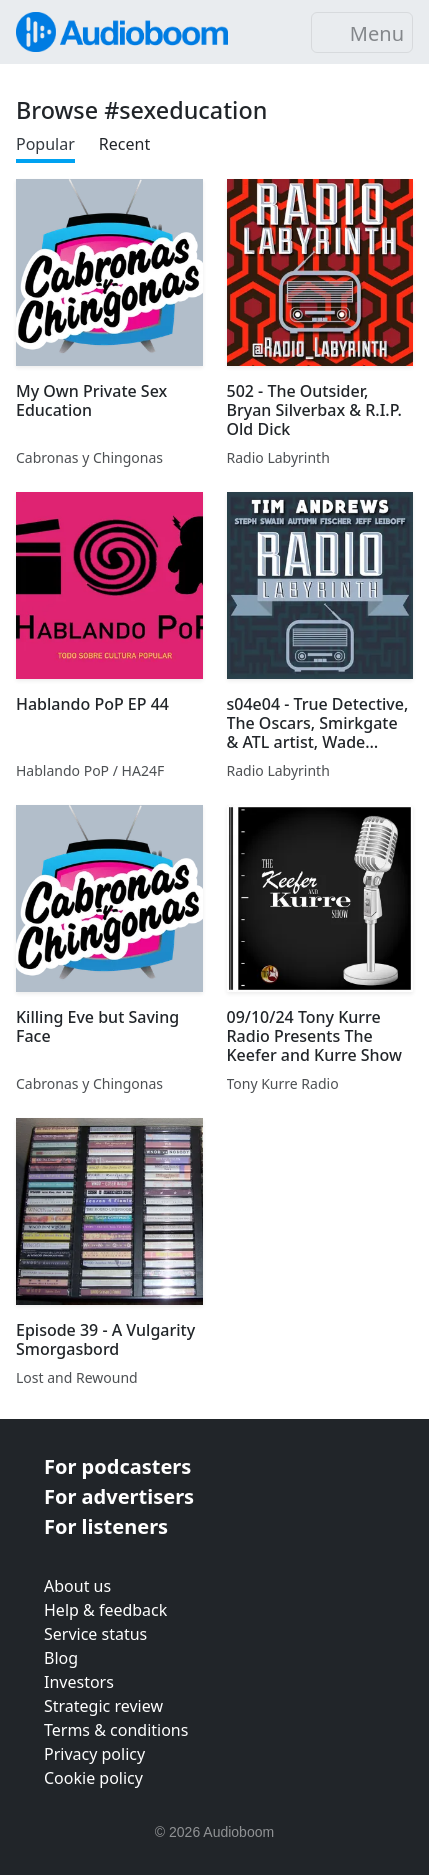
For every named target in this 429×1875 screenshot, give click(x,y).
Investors (79, 1682)
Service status (95, 1634)
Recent (124, 144)
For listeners (106, 1526)
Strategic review (103, 1706)
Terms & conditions (116, 1730)
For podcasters (117, 1466)
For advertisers (119, 1496)
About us (77, 1586)
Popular (45, 144)
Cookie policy (93, 1778)
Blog (61, 1658)
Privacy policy (94, 1754)
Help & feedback (105, 1610)
